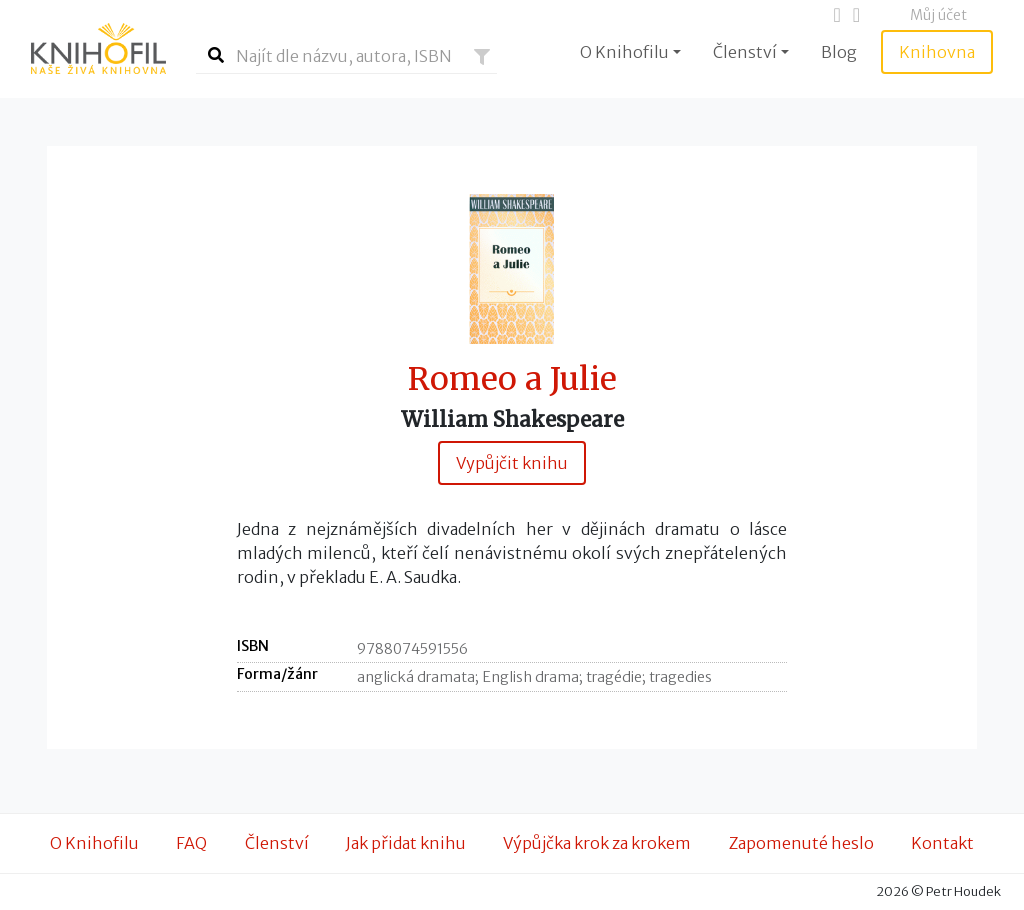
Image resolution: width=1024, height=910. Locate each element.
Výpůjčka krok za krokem (597, 843)
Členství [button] (745, 52)
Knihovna (937, 52)
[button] (482, 57)
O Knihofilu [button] (624, 52)
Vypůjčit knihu (512, 463)
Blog (839, 52)
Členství (277, 843)
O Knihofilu (94, 843)
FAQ (191, 843)
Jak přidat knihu (406, 843)
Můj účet (938, 15)
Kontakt (942, 843)
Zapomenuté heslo (801, 843)
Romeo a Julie (512, 379)
